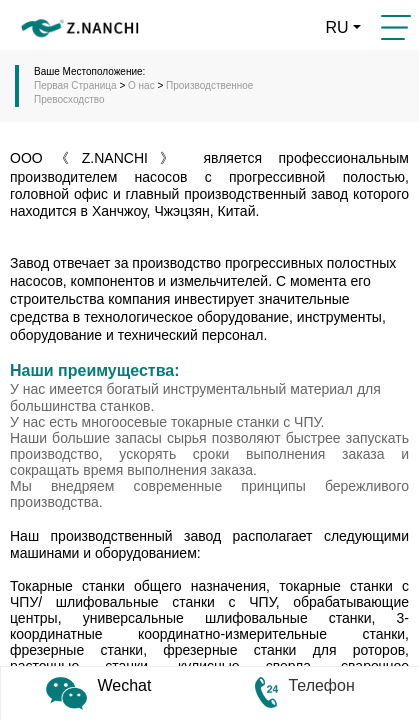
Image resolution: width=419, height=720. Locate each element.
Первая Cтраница (75, 85)
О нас (142, 85)
